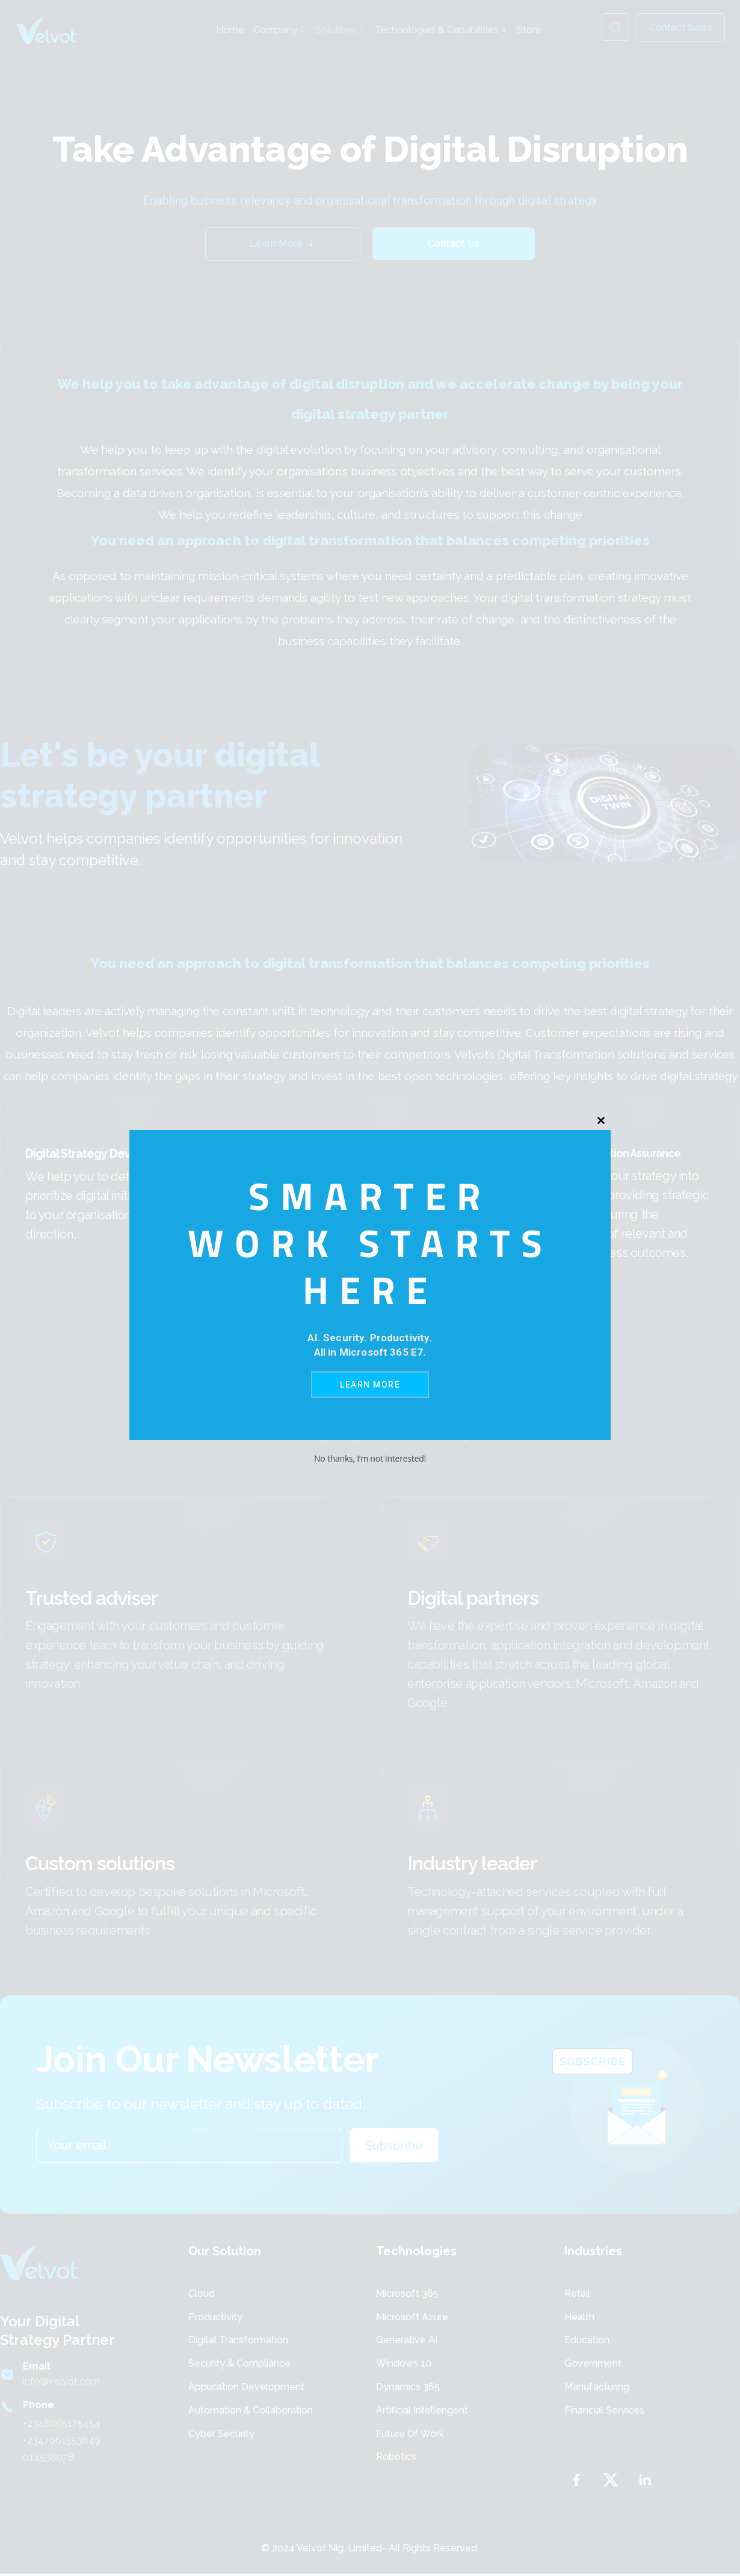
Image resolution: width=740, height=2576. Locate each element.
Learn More (370, 1384)
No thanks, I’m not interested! (370, 1458)
